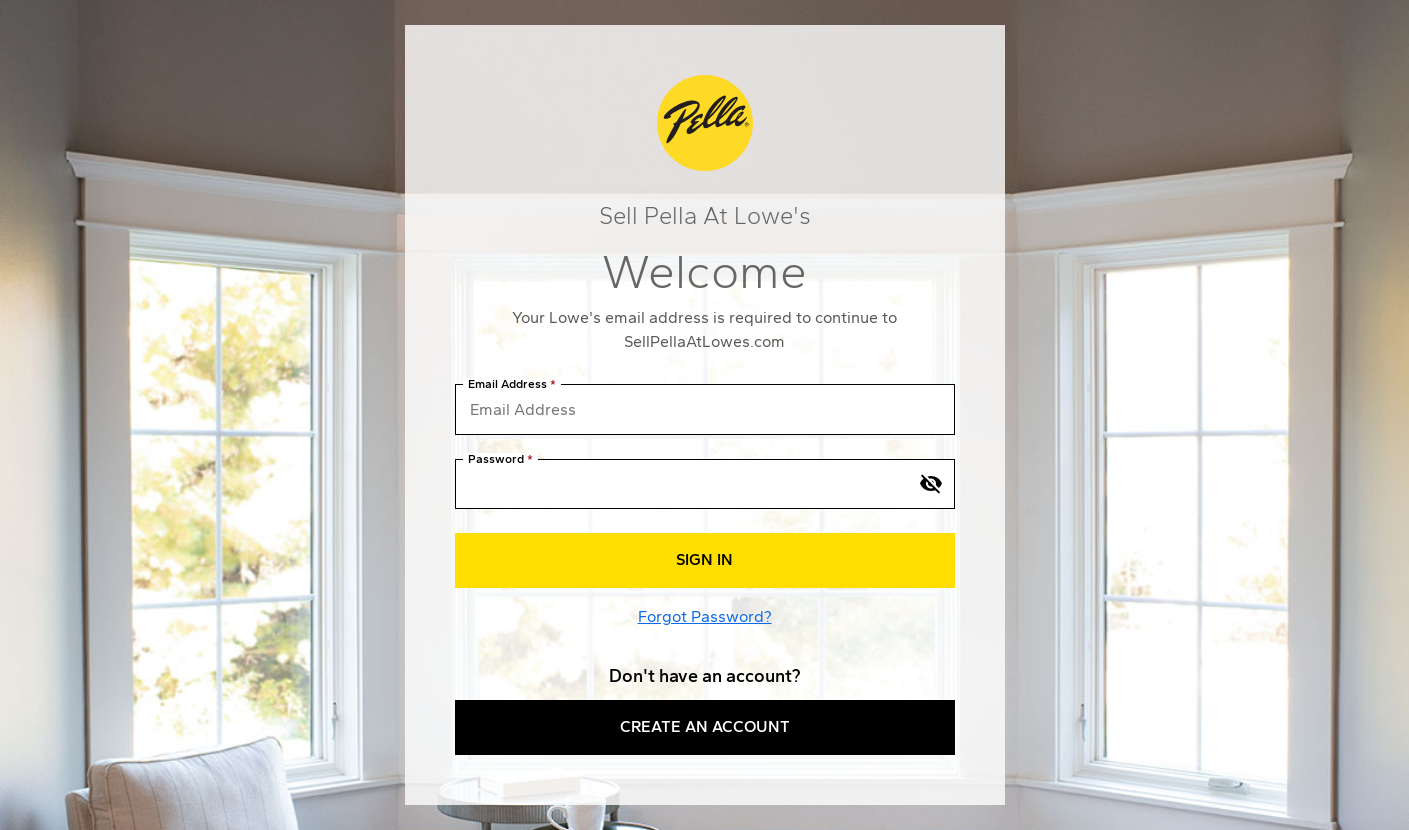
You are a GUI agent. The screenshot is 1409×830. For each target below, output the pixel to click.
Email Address (507, 384)
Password (496, 459)
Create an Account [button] (705, 726)
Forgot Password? (705, 616)
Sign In (704, 559)
